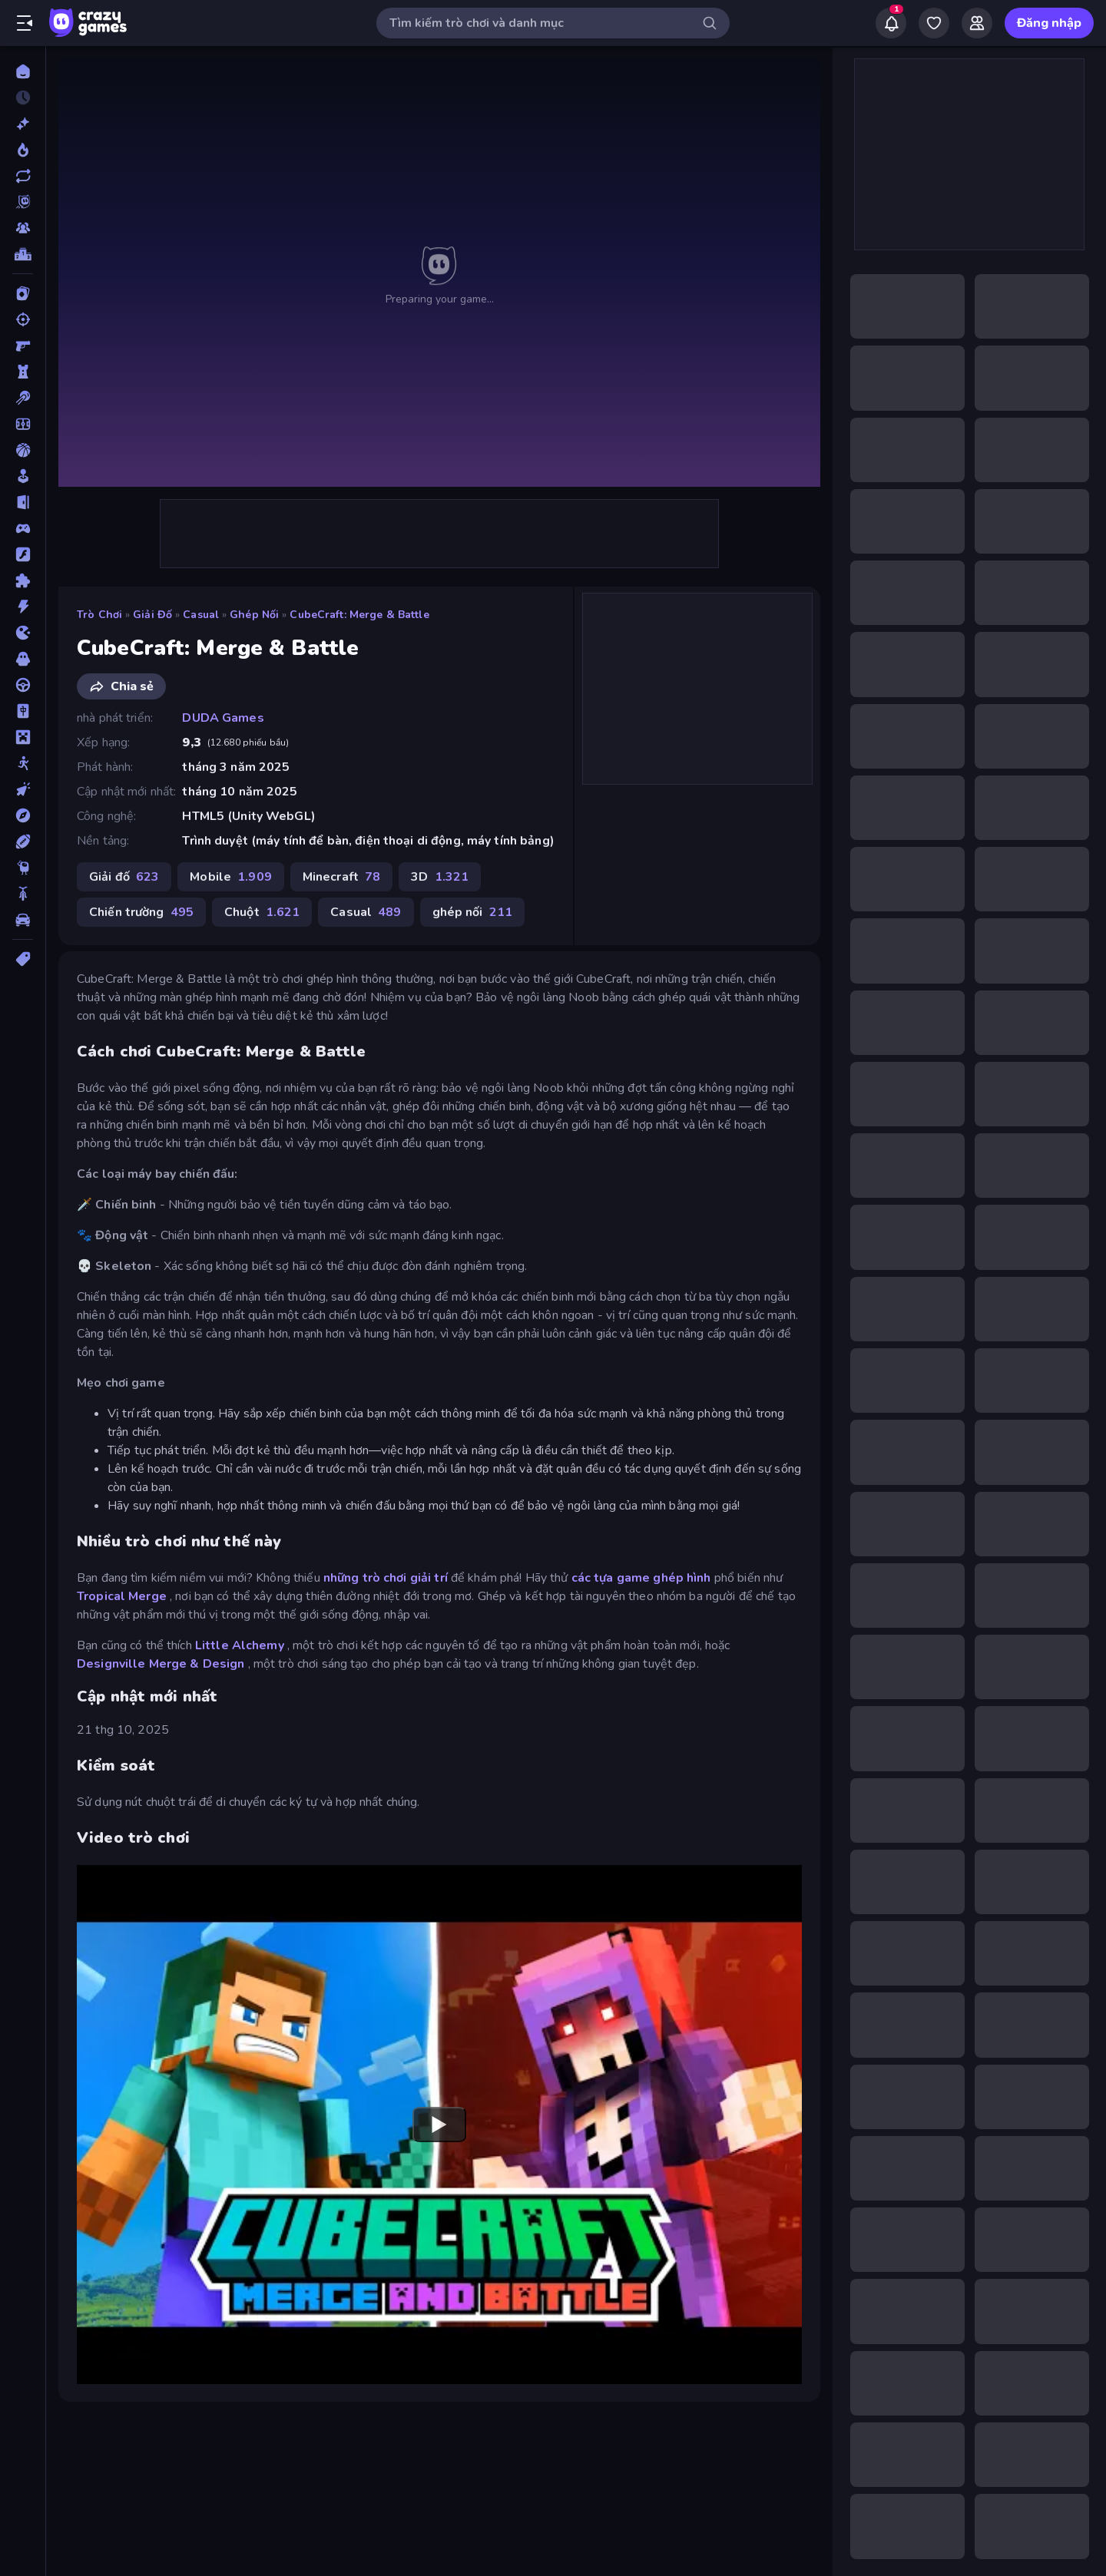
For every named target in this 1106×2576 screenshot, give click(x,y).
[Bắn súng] (22, 319)
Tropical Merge (122, 1596)
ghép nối (254, 614)
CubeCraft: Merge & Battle (359, 614)
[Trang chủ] (22, 71)
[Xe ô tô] (22, 920)
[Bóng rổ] (22, 450)
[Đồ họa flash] (22, 554)
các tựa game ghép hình (641, 1577)
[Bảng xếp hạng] (22, 254)
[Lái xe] (22, 685)
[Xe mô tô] (22, 894)
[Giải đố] (22, 580)
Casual (201, 614)
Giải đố (152, 614)
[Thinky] (22, 868)
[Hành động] (22, 607)
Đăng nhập (1049, 23)
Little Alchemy (239, 1645)
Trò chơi (99, 614)
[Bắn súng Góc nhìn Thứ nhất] (22, 345)
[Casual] (22, 476)
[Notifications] (891, 23)
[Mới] (22, 124)
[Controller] (22, 528)
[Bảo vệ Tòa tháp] (22, 372)
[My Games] (934, 23)
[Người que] (22, 763)
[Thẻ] (22, 959)
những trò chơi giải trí (385, 1577)
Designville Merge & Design (160, 1663)
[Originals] (22, 202)
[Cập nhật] (22, 176)
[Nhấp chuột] (22, 789)
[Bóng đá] (22, 424)
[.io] (22, 633)
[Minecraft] (22, 737)
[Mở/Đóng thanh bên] (24, 23)
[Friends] (977, 23)
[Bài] (22, 293)
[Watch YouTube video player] (439, 2124)
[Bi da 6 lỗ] (22, 398)
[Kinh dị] (22, 659)
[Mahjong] (22, 711)
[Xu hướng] (22, 150)
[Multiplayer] (22, 228)
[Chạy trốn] (22, 502)
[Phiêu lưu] (22, 815)
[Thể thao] (22, 841)
